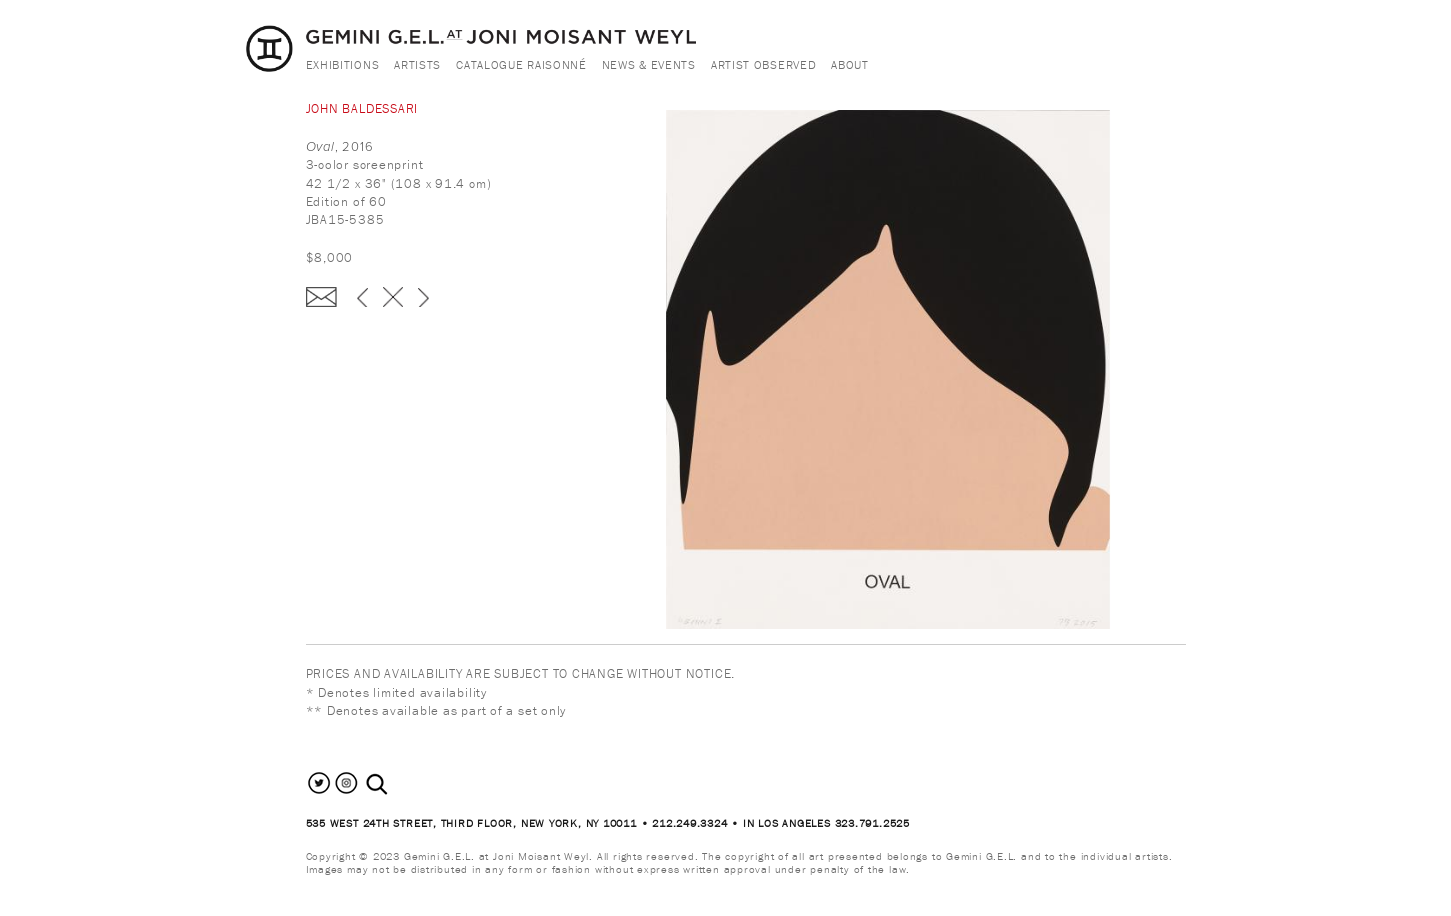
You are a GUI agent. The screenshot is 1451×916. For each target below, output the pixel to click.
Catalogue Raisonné (521, 64)
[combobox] (398, 784)
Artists (417, 64)
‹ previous (362, 297)
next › (423, 297)
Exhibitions (343, 64)
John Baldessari (362, 108)
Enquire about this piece (321, 297)
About (850, 64)
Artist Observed (764, 64)
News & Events (649, 64)
